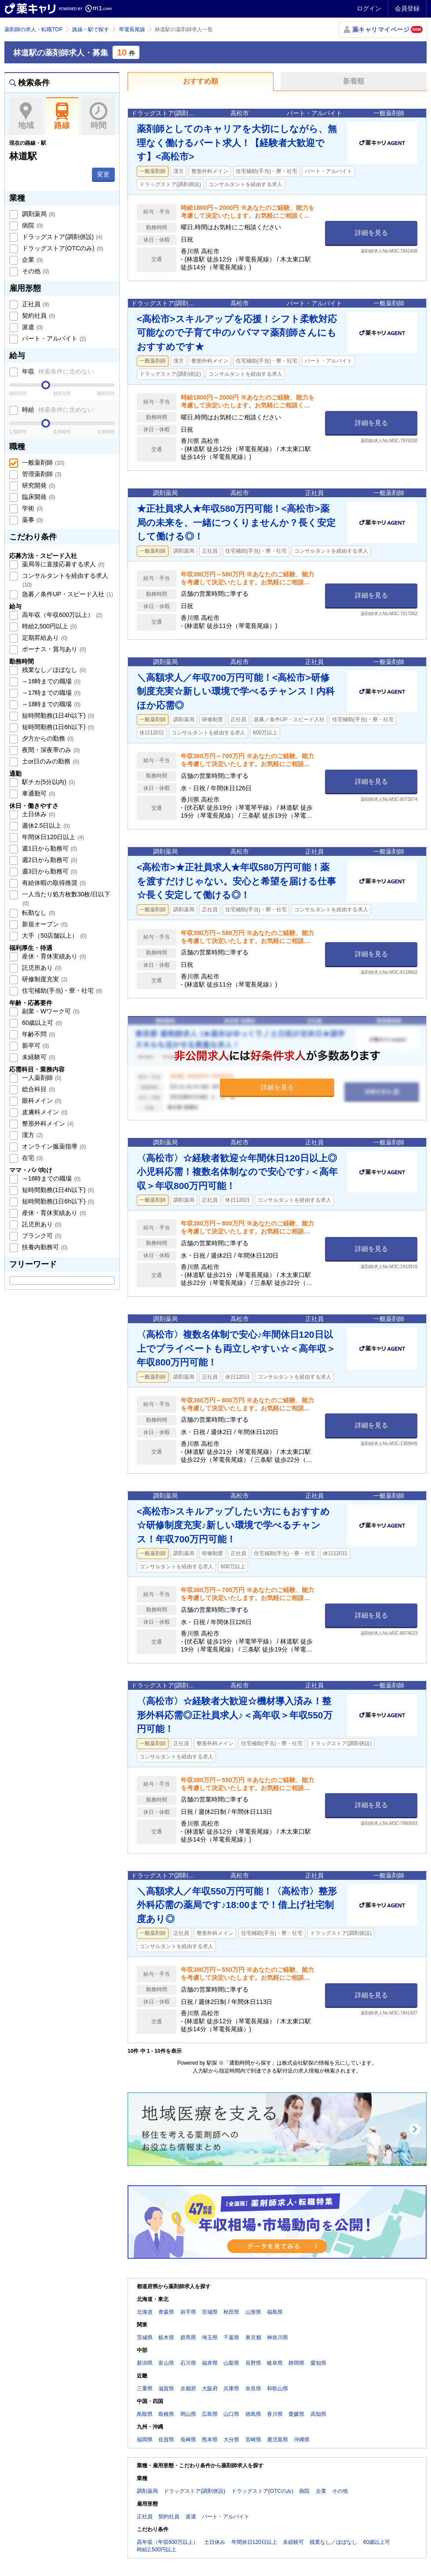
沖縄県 (302, 2440)
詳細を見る (371, 232)
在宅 (31, 1157)
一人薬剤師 (41, 1077)
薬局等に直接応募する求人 (62, 564)
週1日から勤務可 (48, 848)
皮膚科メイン (44, 1112)
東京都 (253, 2337)
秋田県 (231, 2312)
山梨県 (231, 2363)
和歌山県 (277, 2388)
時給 (57, 409)
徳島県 (253, 2414)
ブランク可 (41, 1235)
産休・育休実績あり (53, 956)
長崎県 (188, 2440)
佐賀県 (166, 2440)
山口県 (231, 2414)
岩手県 (188, 2312)
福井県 (210, 2363)
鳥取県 (145, 2414)
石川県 (188, 2363)
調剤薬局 (37, 213)
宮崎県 (253, 2440)
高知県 (318, 2414)
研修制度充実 (44, 979)
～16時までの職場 (50, 681)
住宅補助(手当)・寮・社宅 (61, 990)
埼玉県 (210, 2337)
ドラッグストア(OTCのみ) (61, 248)
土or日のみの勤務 (49, 761)
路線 (62, 116)
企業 (31, 259)
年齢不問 (37, 1034)
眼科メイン (41, 1100)
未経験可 (37, 1056)
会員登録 (407, 8)
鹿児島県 (277, 2440)
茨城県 (145, 2337)
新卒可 (34, 1045)
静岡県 (296, 2363)
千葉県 (231, 2337)
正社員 (34, 304)
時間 (98, 116)
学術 (31, 508)
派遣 (31, 326)
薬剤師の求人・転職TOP (33, 29)
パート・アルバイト (53, 338)
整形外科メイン (47, 1123)
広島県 (210, 2414)
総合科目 (37, 1089)
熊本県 (210, 2440)
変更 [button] (103, 174)
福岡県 (145, 2440)
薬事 (31, 519)
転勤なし (37, 912)
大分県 (231, 2440)
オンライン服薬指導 (53, 1146)
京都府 (188, 2388)
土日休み (37, 814)
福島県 (275, 2312)
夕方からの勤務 (47, 738)
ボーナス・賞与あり (53, 649)
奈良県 (253, 2388)
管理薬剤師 (41, 473)
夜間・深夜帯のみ (50, 749)
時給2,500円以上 (48, 626)
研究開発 (37, 485)
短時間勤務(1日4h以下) (57, 715)
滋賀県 (166, 2388)
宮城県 (210, 2312)
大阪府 (210, 2388)
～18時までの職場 (50, 704)
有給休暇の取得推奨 (53, 882)
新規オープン (44, 924)
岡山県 (188, 2414)
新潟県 (145, 2363)
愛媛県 (296, 2414)
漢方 (31, 1134)
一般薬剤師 (42, 462)
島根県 (166, 2414)
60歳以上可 (41, 1022)
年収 (57, 371)
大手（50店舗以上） (53, 935)
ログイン (369, 8)
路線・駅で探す (90, 29)
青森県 (166, 2312)
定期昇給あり (44, 637)
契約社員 (37, 315)
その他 (34, 271)
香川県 (275, 2414)
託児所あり (41, 967)
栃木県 (166, 2337)
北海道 (145, 2312)
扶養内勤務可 (44, 1247)
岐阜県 (275, 2363)
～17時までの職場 (50, 692)
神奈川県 (277, 2337)
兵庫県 (231, 2388)
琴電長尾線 (132, 29)
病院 (31, 225)
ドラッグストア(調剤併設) (61, 236)
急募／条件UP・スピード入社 (66, 594)
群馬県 (188, 2337)
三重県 (145, 2388)
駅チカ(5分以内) (47, 781)
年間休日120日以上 (52, 836)
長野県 (253, 2363)
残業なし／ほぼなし (53, 669)
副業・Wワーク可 (50, 1011)
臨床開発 (37, 496)
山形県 (253, 2312)
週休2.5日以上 (45, 825)
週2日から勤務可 (48, 859)
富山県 (166, 2363)
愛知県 (318, 2363)
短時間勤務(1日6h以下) (57, 726)
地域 (26, 116)
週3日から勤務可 (48, 871)
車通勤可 (37, 793)
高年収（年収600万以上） (61, 614)
